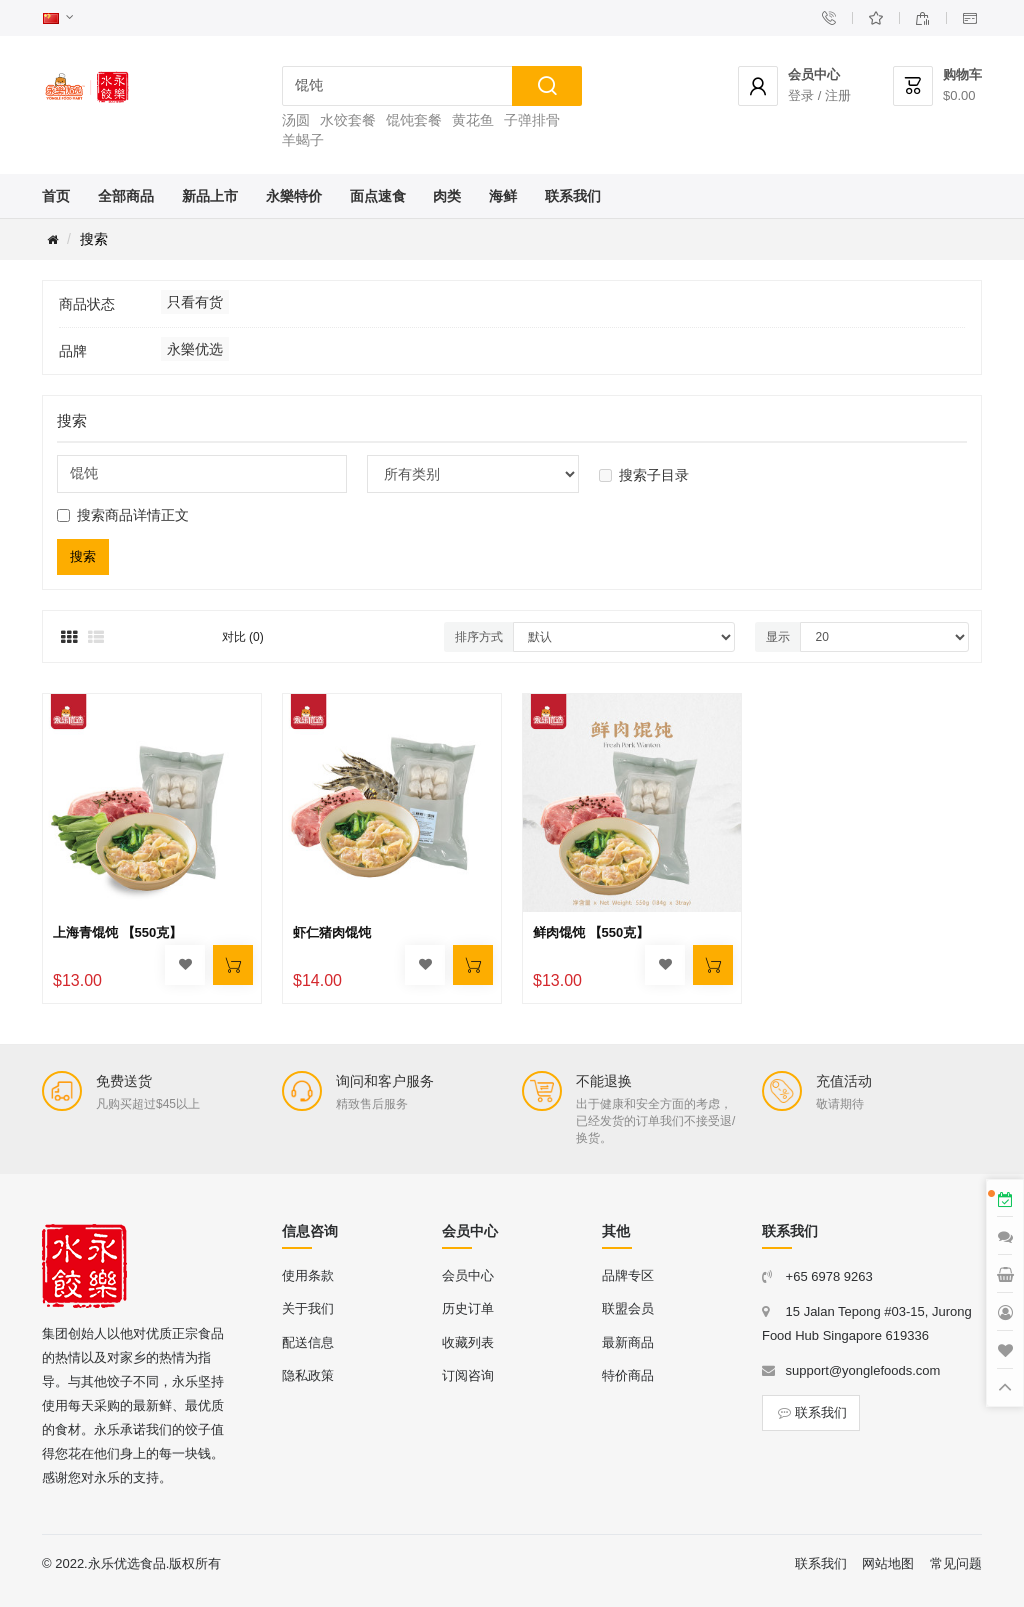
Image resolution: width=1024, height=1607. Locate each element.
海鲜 (503, 196)
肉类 (447, 196)
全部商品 (126, 196)
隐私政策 (308, 1375)
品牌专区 (628, 1275)
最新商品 (628, 1342)
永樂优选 (195, 349)
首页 (56, 196)
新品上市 (210, 196)
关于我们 (308, 1308)
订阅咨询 (468, 1375)
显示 (778, 637)
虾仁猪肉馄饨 (332, 932)
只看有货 (195, 302)
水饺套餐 (348, 120)
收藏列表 (468, 1342)
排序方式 (479, 637)
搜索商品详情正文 (123, 515)
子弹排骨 (532, 120)
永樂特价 (294, 196)
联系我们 (573, 196)
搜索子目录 (644, 475)
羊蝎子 (303, 140)
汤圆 (296, 120)
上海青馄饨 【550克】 (117, 932)
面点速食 (378, 196)
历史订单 (468, 1308)
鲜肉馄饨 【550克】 (591, 932)
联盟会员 (628, 1308)
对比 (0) (243, 637)
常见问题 (956, 1563)
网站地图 (888, 1563)
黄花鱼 (473, 120)
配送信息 (308, 1342)
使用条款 (308, 1275)
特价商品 (628, 1375)
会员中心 (468, 1275)
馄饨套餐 (414, 120)
